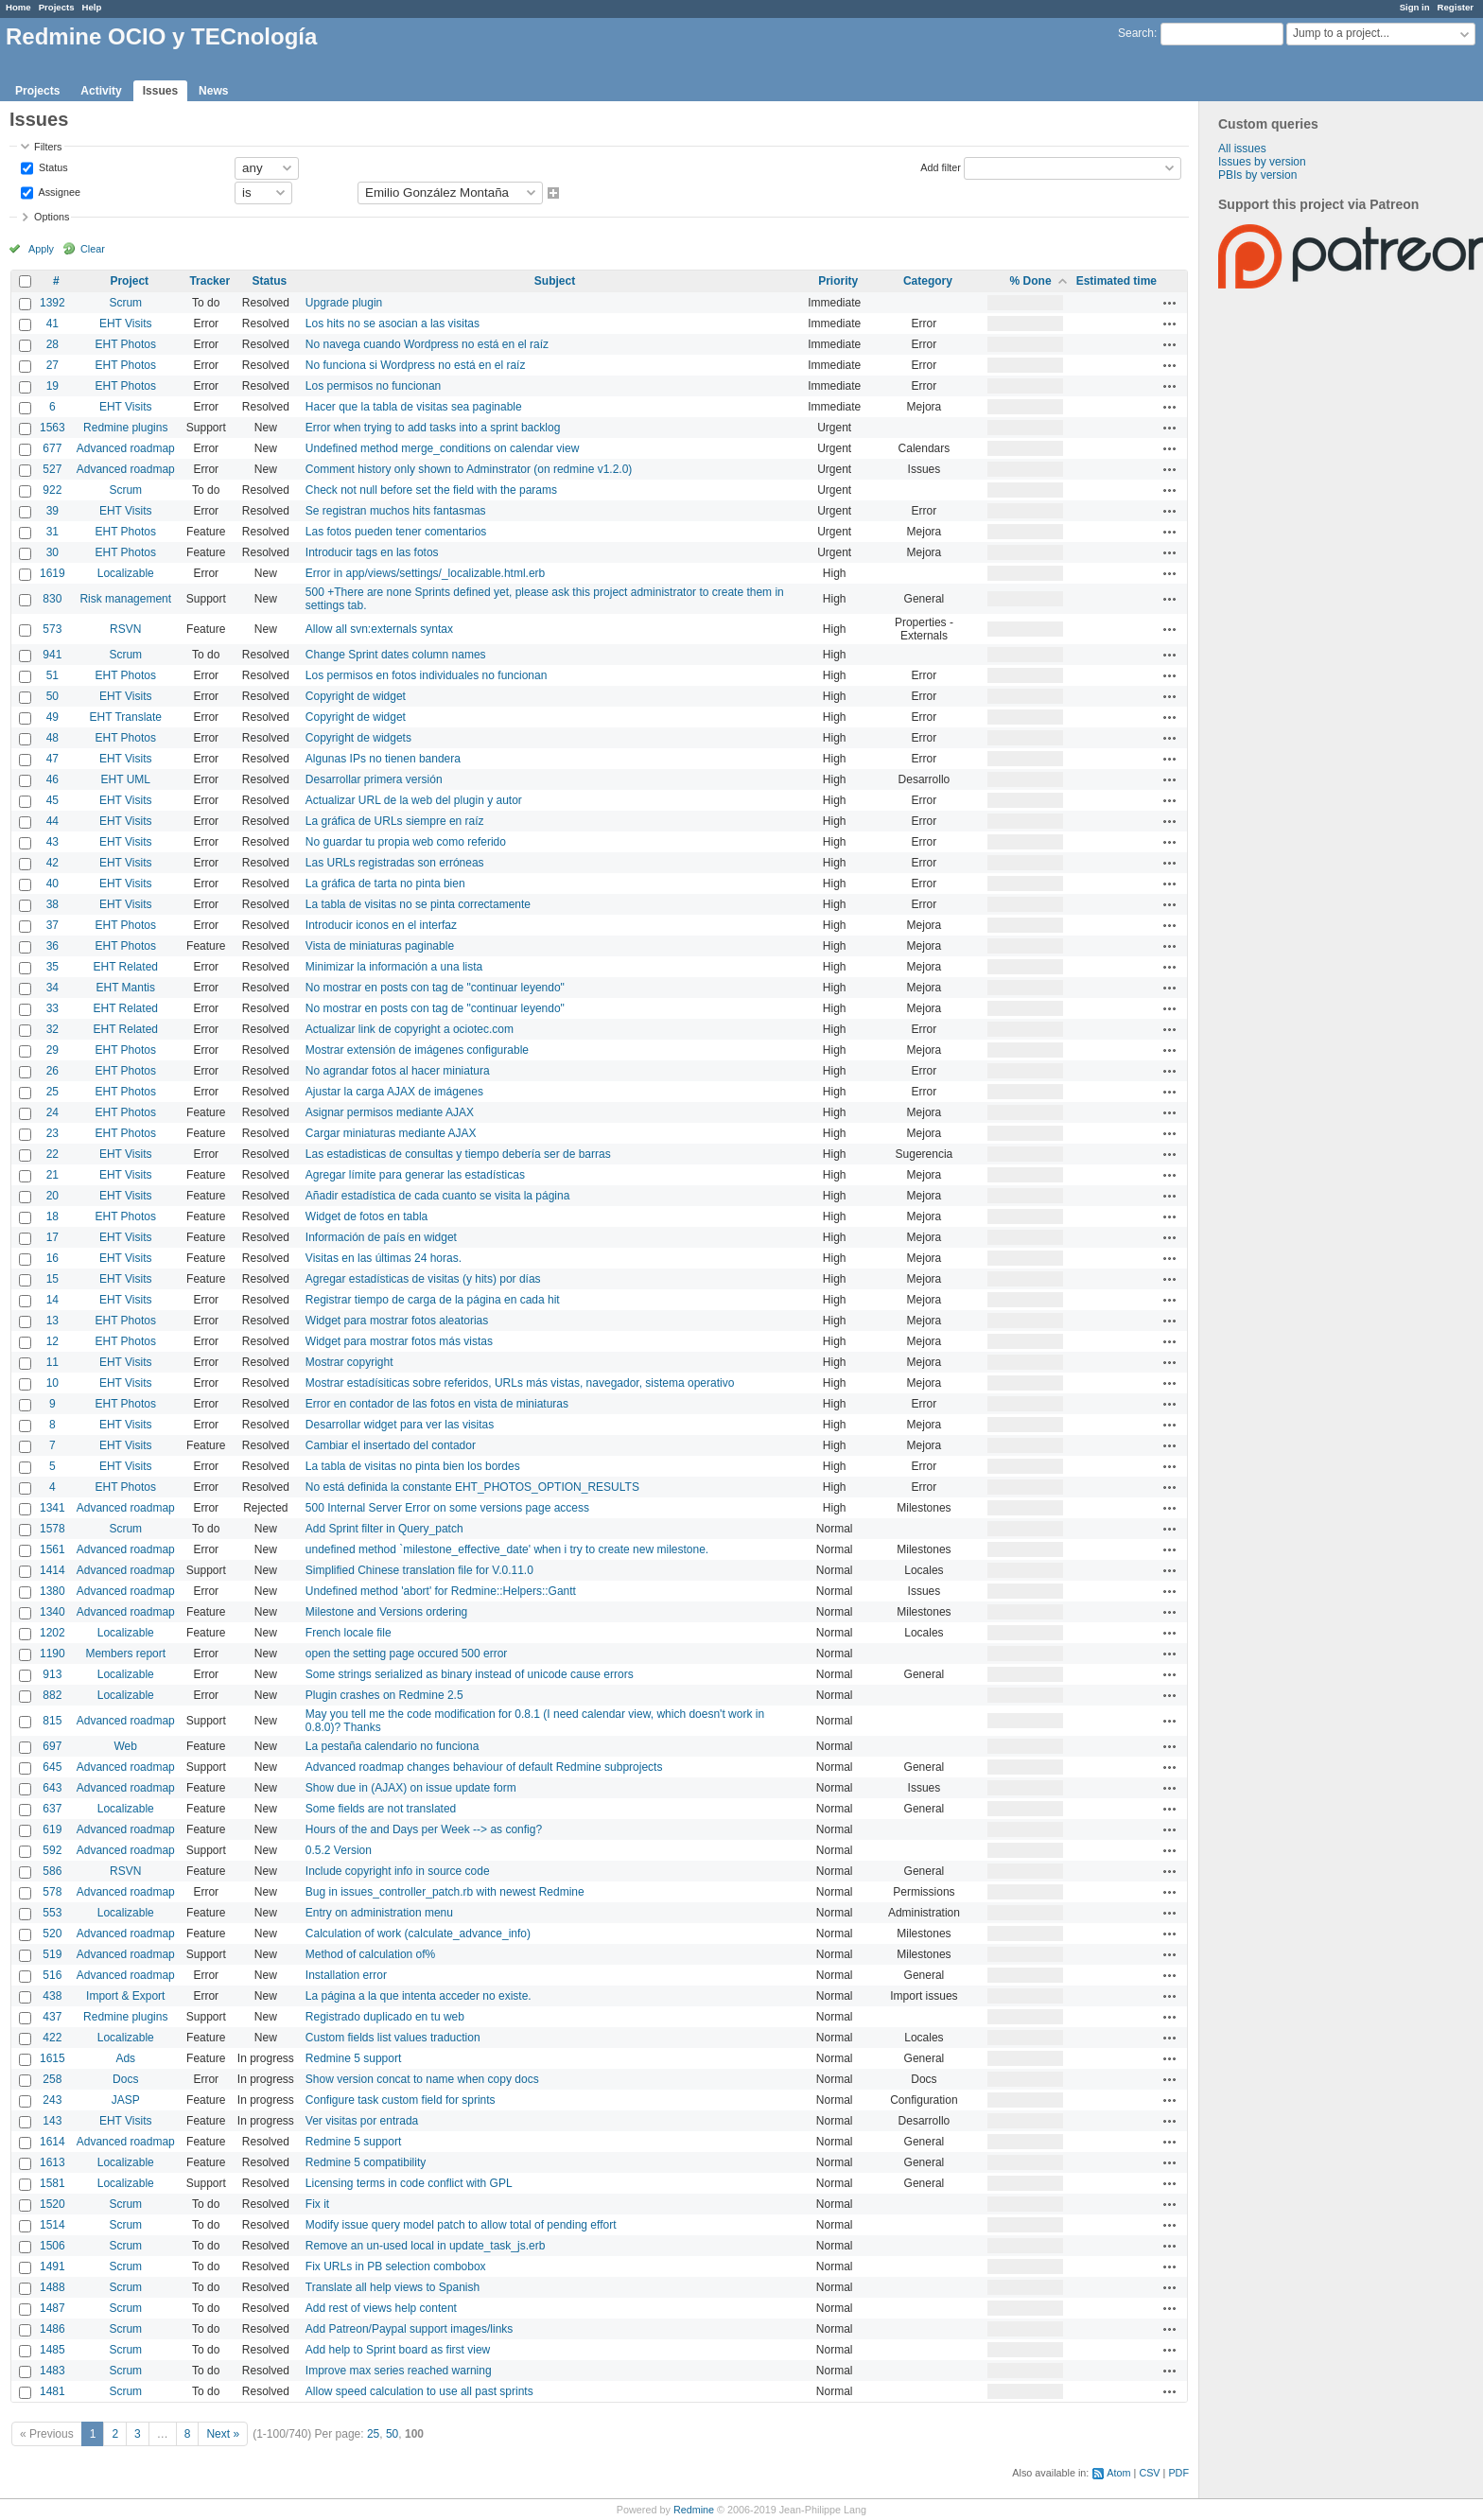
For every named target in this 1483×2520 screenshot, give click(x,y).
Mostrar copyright (349, 1362)
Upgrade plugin (343, 302)
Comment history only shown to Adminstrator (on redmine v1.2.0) (468, 469)
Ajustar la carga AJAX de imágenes (394, 1091)
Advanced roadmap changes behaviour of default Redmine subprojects (484, 1767)
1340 (52, 1612)
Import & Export (125, 1996)
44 (52, 821)
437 (52, 2016)
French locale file (348, 1632)
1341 (52, 1507)
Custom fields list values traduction (392, 2037)
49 (52, 717)
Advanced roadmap (126, 448)
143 (52, 2120)
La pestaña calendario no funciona (392, 1746)
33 (52, 1008)
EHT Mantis (125, 987)
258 (52, 2079)
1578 (52, 1528)
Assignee (58, 191)
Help (92, 7)
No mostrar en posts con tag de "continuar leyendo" (435, 987)
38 (52, 904)
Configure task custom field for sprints (400, 2100)
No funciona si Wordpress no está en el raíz (415, 365)
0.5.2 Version (338, 1850)
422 (52, 2037)
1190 (52, 1653)
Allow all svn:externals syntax (379, 629)
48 (52, 737)
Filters (47, 146)
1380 (52, 1591)
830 (52, 598)
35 (52, 966)
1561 (52, 1549)
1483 (52, 2370)
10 (52, 1383)
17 (52, 1237)
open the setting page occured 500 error (406, 1653)
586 (52, 1871)
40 (52, 883)
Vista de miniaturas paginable (379, 946)
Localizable (125, 573)
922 (52, 490)
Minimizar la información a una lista (393, 966)
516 (52, 1975)
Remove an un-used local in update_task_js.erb (425, 2245)
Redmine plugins (125, 427)
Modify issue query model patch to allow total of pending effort (461, 2224)
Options (51, 216)
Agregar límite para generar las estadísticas (415, 1174)
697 (52, 1746)
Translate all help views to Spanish (392, 2287)
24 (52, 1112)
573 (52, 629)
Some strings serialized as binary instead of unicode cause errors (469, 1674)
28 (52, 344)
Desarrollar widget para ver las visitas (399, 1424)
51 (52, 675)
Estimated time (1116, 281)
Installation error (346, 1975)
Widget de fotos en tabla (366, 1216)
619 (52, 1829)
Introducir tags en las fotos (372, 552)
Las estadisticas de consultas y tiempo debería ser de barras (458, 1154)
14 (52, 1299)
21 (52, 1174)
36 (52, 946)
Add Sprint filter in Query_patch (384, 1528)
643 (52, 1787)
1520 (52, 2204)
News (213, 90)
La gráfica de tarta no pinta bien (385, 883)
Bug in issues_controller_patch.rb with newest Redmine (444, 1892)
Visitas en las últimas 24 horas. (383, 1258)
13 (52, 1320)
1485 (52, 2349)
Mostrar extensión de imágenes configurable (417, 1050)
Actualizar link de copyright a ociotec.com (409, 1029)
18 (52, 1216)
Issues (160, 90)
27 (52, 365)
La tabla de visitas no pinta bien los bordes (412, 1466)
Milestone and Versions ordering (386, 1612)
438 (52, 1996)
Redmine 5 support (353, 2058)
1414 (52, 1570)
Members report (125, 1653)
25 (52, 1091)
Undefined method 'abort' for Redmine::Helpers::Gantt (440, 1591)
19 (52, 386)
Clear (92, 248)
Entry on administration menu (379, 1912)
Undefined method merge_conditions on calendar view (442, 448)
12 (52, 1341)
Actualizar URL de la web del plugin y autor (413, 800)
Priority (838, 281)
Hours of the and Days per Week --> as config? (423, 1829)
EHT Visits (125, 323)
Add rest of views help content (381, 2308)
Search (1136, 33)
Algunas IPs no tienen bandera (383, 758)
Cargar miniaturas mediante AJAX (391, 1133)
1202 (52, 1632)
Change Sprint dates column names (395, 654)
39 (52, 510)
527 (52, 469)
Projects (57, 7)
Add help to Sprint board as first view (397, 2349)
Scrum (125, 302)
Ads (125, 2058)
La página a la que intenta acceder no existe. (418, 1996)
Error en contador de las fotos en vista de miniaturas (436, 1403)
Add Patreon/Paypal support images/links (409, 2329)
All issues (1242, 148)
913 (52, 1674)
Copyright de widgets (358, 737)
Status (52, 166)
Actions (1170, 302)
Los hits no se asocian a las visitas (392, 323)
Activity (100, 90)
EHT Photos (126, 344)
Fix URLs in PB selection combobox (395, 2266)
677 (52, 448)
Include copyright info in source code (397, 1871)
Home (18, 7)
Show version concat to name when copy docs (422, 2079)
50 (52, 696)
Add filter (940, 166)
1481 (52, 2391)
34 (52, 987)
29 (52, 1050)
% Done (1031, 281)
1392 (52, 302)
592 (52, 1850)
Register (1456, 7)
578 (52, 1892)
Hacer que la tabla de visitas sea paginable (413, 406)
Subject (554, 281)
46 (52, 779)
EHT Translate (126, 717)
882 (52, 1695)
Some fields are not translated (380, 1808)
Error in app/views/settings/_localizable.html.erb (425, 573)
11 (52, 1362)
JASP (126, 2100)
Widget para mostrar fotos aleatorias (396, 1320)
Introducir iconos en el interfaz (381, 925)
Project (129, 281)
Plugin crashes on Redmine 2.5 (384, 1695)
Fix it (317, 2204)
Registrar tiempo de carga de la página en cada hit (432, 1299)
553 (52, 1912)
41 (52, 323)
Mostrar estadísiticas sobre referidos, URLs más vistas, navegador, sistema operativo (520, 1383)
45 (52, 800)
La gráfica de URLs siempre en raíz (394, 821)
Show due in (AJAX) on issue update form (410, 1787)
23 (52, 1133)
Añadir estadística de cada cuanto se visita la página (437, 1195)
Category (927, 281)
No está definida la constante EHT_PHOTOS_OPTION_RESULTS (472, 1487)
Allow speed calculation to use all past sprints (419, 2391)
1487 (52, 2308)
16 (52, 1258)
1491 (52, 2266)
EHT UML (125, 779)
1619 (52, 573)
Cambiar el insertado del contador (390, 1445)
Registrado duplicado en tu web (384, 2016)
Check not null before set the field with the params (431, 490)
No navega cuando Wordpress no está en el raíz (427, 344)
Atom (1118, 2472)
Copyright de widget (355, 696)
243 (52, 2100)
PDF (1178, 2472)
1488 (52, 2287)
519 (52, 1954)
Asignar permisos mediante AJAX (389, 1112)
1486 (52, 2329)
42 (52, 862)
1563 (52, 427)
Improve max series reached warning (398, 2370)
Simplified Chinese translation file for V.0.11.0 (419, 1570)
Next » (222, 2434)
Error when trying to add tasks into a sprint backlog (432, 427)
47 (52, 758)
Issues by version (1262, 161)
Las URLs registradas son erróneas (394, 862)
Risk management (125, 598)
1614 (52, 2141)
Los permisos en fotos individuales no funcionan (426, 675)
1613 (52, 2162)
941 (52, 654)
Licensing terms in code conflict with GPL (409, 2183)
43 (52, 842)
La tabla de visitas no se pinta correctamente (418, 904)
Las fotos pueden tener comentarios (395, 531)
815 (52, 1720)
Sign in (1415, 7)
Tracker (209, 281)
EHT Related (126, 966)
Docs (125, 2079)
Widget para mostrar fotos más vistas (399, 1341)
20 (52, 1195)
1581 (52, 2183)
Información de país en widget (381, 1237)
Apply (41, 248)
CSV (1149, 2472)
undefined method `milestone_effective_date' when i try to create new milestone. (506, 1549)
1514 (52, 2224)
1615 (52, 2058)
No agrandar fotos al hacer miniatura (397, 1070)
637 (52, 1808)
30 (52, 552)
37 (52, 925)
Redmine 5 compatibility (365, 2162)
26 (52, 1070)
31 (52, 531)
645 (52, 1767)
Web (125, 1746)
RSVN (125, 629)
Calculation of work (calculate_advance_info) (418, 1933)
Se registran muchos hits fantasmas (395, 510)
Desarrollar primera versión (374, 779)
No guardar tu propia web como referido (405, 842)
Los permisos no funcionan (373, 386)
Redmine (693, 2509)
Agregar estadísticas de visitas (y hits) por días (423, 1279)
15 (52, 1279)
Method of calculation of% (370, 1954)
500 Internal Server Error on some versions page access (447, 1507)
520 (52, 1933)
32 (52, 1029)
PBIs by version (1257, 175)
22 (52, 1154)
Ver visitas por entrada (361, 2120)
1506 (52, 2245)
